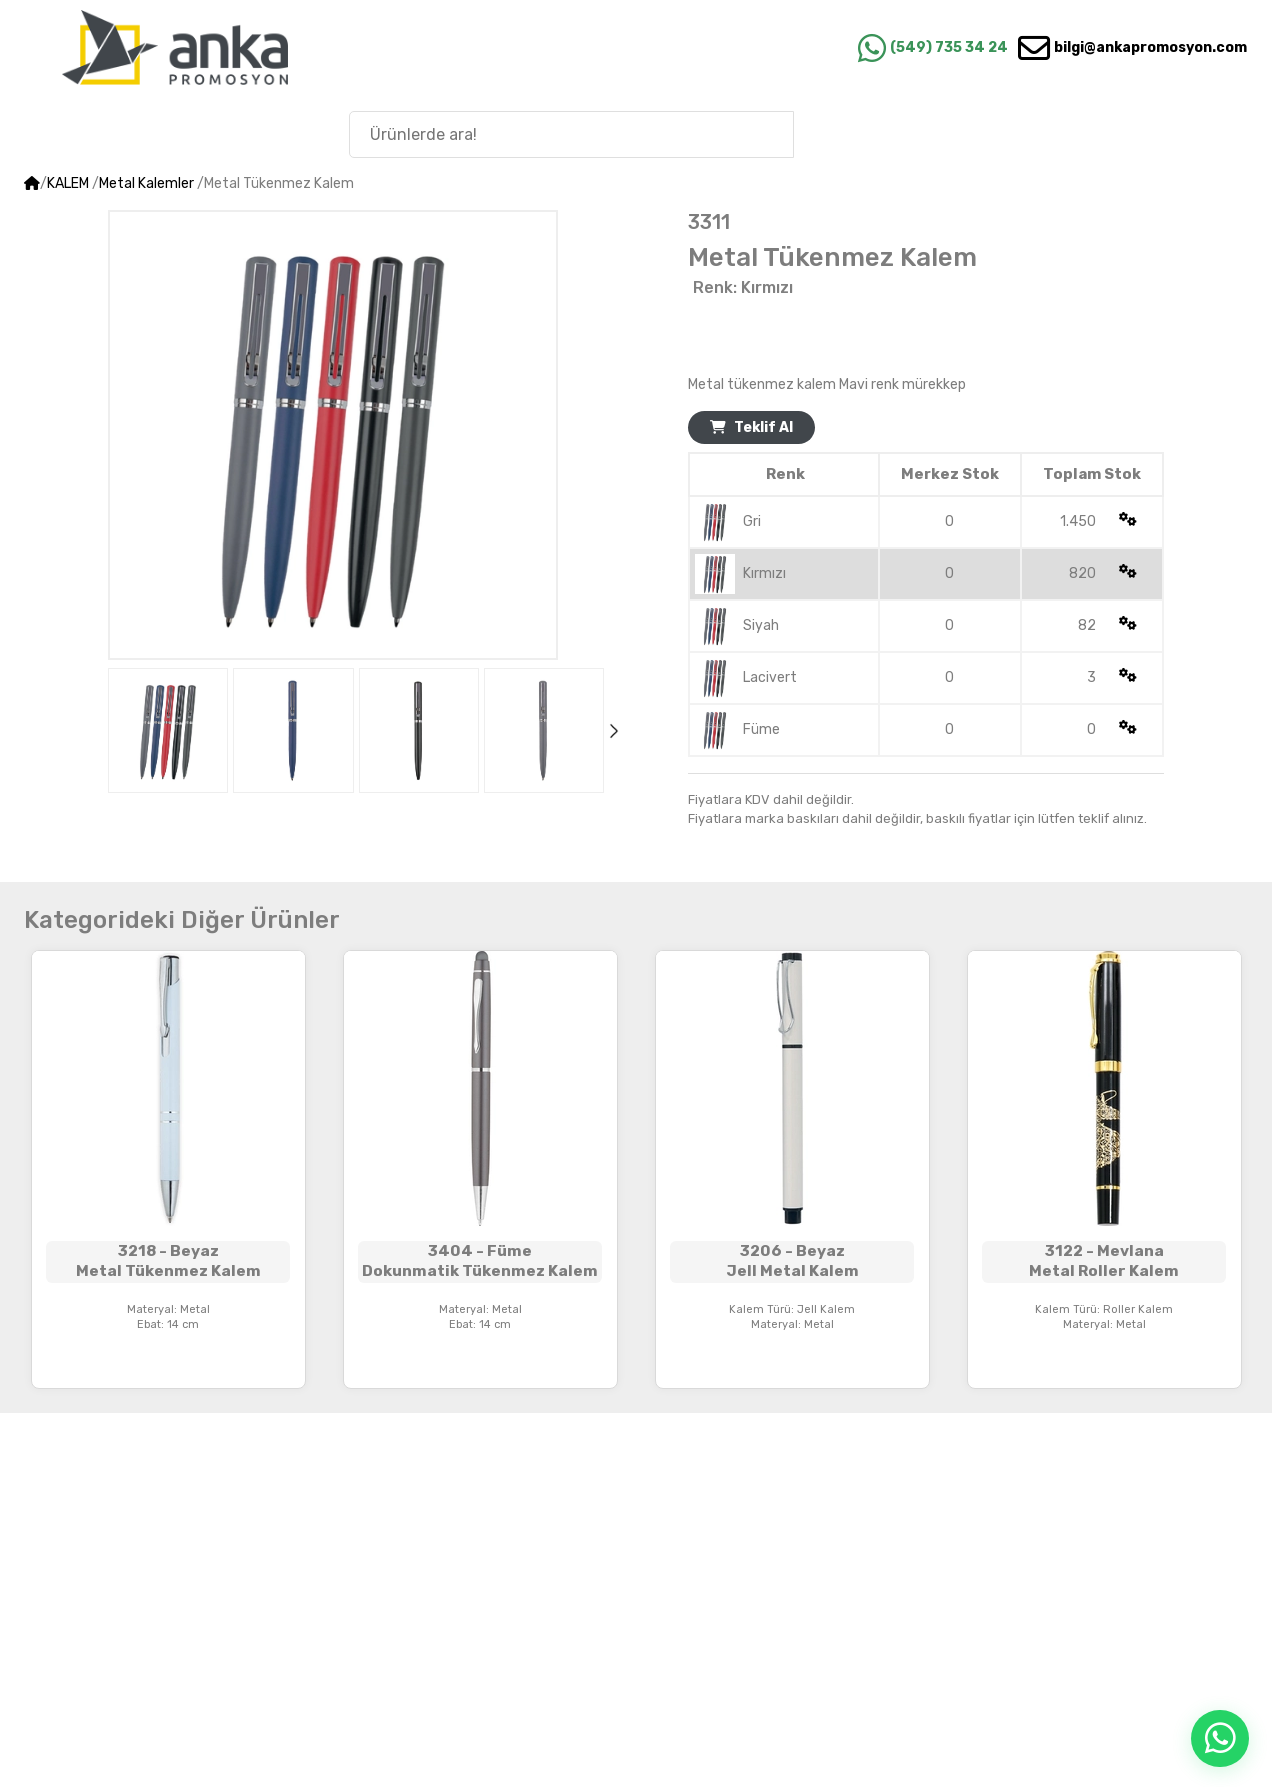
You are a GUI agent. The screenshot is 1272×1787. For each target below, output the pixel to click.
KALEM (68, 183)
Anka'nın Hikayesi (1141, 133)
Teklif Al (751, 427)
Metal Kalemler (146, 183)
